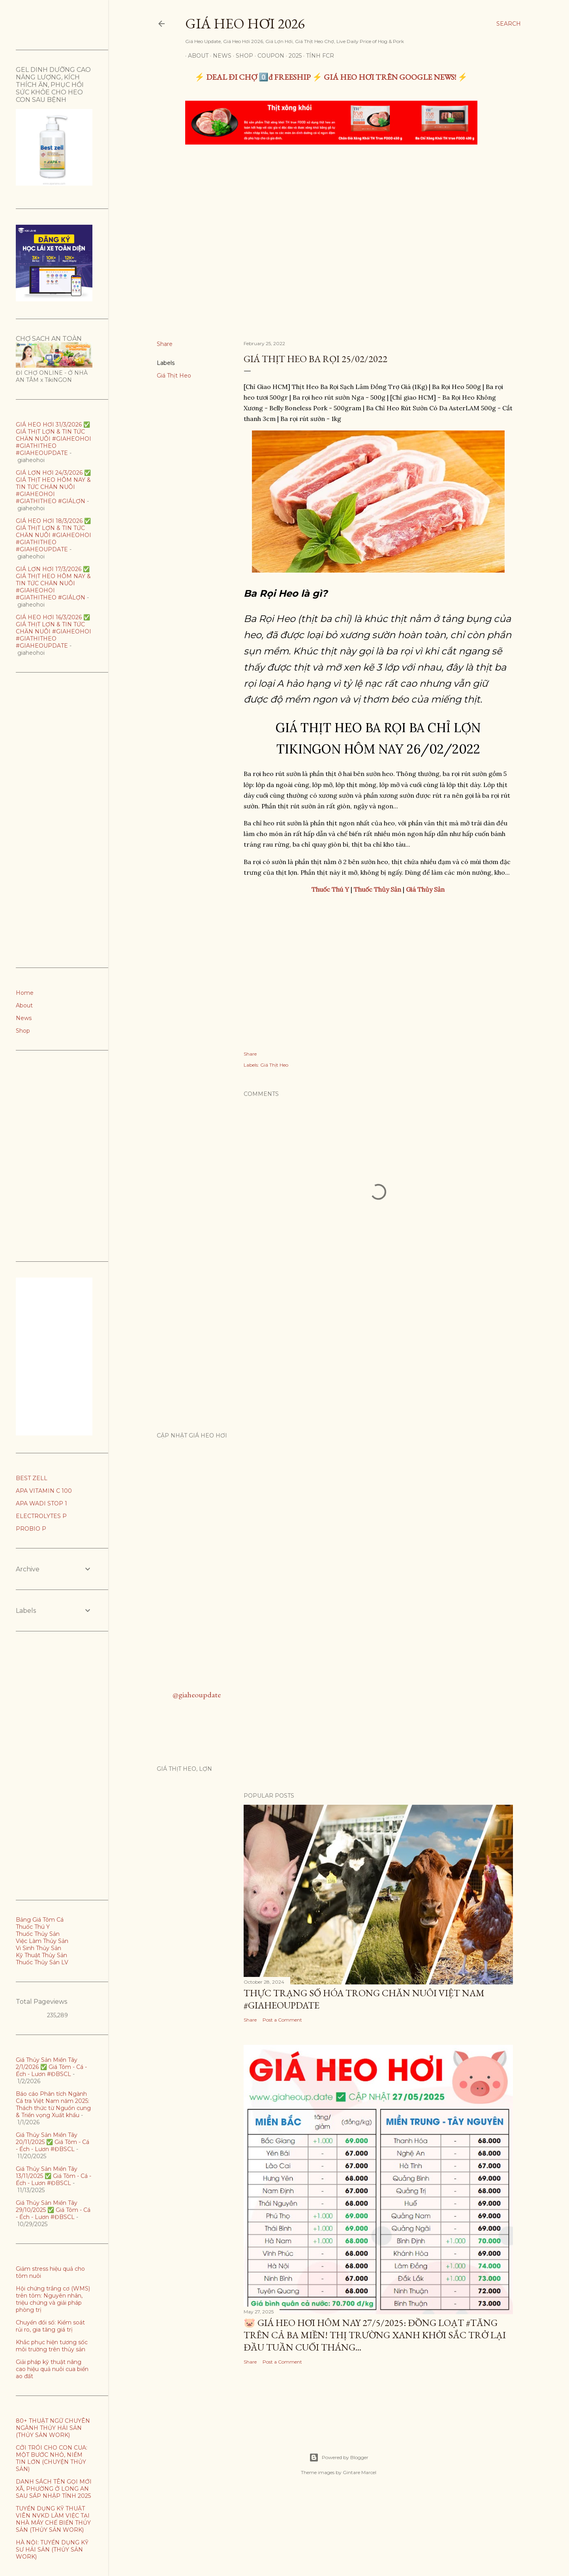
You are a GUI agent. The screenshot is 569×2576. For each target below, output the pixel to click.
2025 (292, 55)
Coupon (268, 55)
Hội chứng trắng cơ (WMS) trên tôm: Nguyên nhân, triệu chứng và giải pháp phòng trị (53, 2299)
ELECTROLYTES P (41, 1516)
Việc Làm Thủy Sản (42, 1941)
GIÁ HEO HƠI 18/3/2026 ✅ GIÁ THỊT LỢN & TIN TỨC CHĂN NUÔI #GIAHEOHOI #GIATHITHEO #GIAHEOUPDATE (53, 535)
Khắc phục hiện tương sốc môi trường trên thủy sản (52, 2346)
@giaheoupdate (197, 1694)
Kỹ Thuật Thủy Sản (41, 1955)
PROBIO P (31, 1528)
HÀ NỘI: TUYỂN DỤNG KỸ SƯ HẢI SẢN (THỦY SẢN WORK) (52, 2549)
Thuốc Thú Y (33, 1926)
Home (25, 992)
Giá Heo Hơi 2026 (244, 23)
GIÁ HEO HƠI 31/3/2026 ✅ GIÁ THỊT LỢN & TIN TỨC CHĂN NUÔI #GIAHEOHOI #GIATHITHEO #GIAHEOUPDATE (53, 439)
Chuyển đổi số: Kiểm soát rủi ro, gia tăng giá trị (50, 2326)
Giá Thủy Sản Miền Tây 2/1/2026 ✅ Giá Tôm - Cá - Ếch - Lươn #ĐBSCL (51, 2067)
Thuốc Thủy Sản (38, 1933)
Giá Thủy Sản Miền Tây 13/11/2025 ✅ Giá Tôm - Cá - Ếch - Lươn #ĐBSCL (53, 2176)
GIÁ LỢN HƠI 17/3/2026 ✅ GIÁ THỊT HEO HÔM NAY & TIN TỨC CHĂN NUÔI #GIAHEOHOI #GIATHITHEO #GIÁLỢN (53, 583)
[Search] (508, 23)
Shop (241, 55)
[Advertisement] (331, 210)
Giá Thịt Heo (174, 375)
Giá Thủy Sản (425, 889)
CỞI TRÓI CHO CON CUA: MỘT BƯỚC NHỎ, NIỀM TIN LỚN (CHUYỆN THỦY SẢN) (51, 2458)
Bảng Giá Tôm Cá (40, 1919)
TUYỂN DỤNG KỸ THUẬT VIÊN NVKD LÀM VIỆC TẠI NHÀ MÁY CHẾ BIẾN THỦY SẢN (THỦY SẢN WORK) (53, 2519)
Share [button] (165, 344)
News (219, 55)
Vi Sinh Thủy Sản (38, 1948)
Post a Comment (282, 2020)
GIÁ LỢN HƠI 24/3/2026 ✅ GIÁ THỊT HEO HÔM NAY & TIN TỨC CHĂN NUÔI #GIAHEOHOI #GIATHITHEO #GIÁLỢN (53, 487)
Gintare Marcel (359, 2472)
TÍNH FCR (317, 55)
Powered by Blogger (338, 2457)
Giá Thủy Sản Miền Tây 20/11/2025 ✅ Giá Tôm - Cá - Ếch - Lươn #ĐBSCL (52, 2142)
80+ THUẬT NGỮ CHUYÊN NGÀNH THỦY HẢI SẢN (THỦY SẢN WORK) (53, 2428)
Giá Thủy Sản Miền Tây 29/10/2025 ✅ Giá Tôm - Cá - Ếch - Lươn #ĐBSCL (53, 2210)
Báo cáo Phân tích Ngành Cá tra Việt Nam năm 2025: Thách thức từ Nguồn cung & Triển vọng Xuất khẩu (53, 2104)
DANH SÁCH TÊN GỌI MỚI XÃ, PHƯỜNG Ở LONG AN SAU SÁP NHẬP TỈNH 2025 (54, 2488)
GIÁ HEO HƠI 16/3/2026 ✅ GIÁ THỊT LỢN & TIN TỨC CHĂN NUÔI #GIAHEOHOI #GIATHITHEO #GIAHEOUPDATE (53, 631)
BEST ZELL (31, 1478)
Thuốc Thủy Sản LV (42, 1962)
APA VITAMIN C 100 (44, 1490)
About (195, 55)
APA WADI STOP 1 (41, 1503)
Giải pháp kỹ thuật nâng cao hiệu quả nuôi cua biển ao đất (52, 2369)
